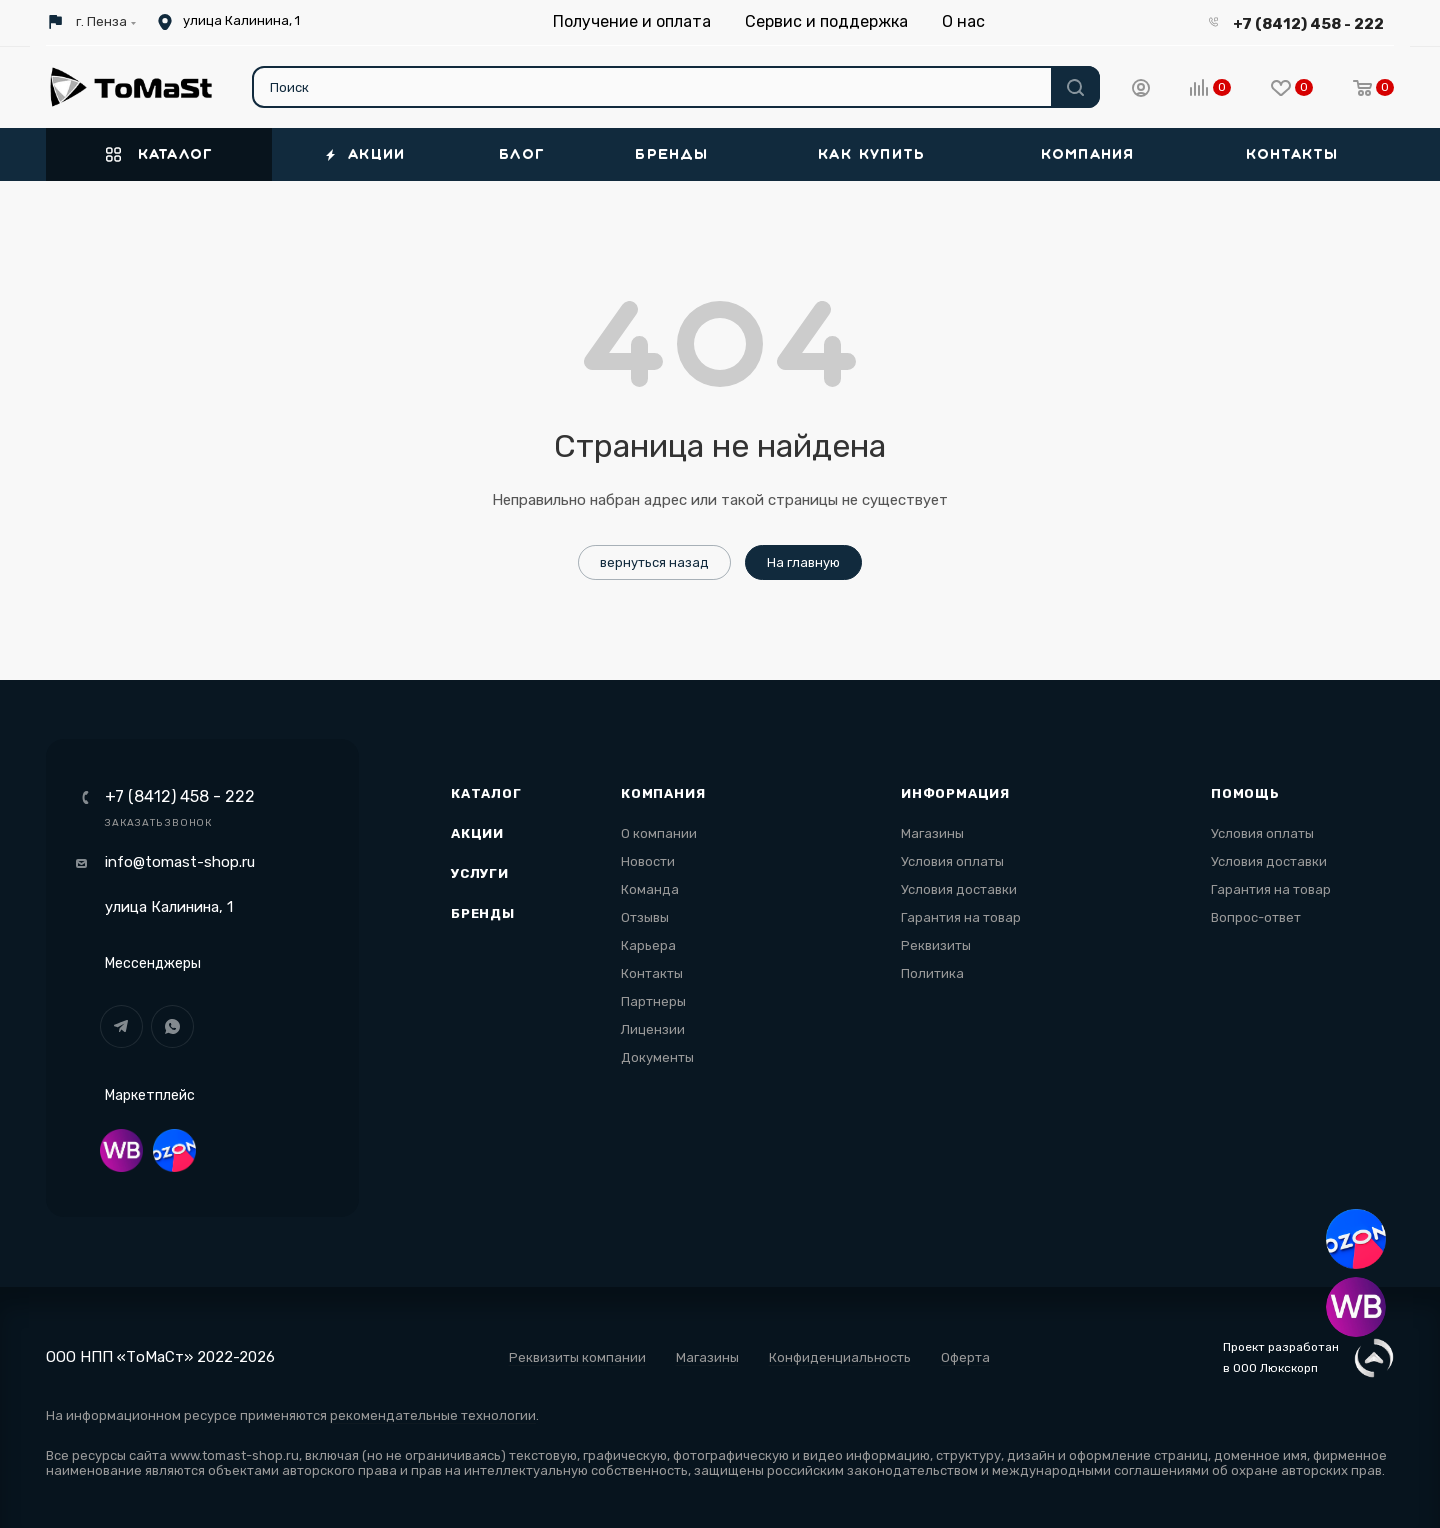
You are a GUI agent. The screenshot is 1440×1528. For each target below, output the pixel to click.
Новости (648, 861)
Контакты (652, 973)
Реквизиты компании (577, 1357)
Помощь (1245, 793)
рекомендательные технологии (433, 1415)
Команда (650, 889)
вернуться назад (654, 562)
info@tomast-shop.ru (180, 862)
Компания (663, 793)
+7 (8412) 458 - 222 (1308, 24)
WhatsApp (172, 1026)
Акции (477, 833)
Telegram (121, 1026)
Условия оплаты (952, 861)
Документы (657, 1057)
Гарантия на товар (961, 917)
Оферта (965, 1357)
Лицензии (653, 1029)
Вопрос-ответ (1256, 917)
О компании (659, 833)
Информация (955, 793)
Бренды (483, 913)
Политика (932, 973)
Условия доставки (959, 889)
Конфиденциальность (840, 1357)
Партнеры (653, 1001)
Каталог (486, 793)
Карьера (648, 945)
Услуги (480, 873)
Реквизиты (936, 945)
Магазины (932, 833)
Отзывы (645, 917)
